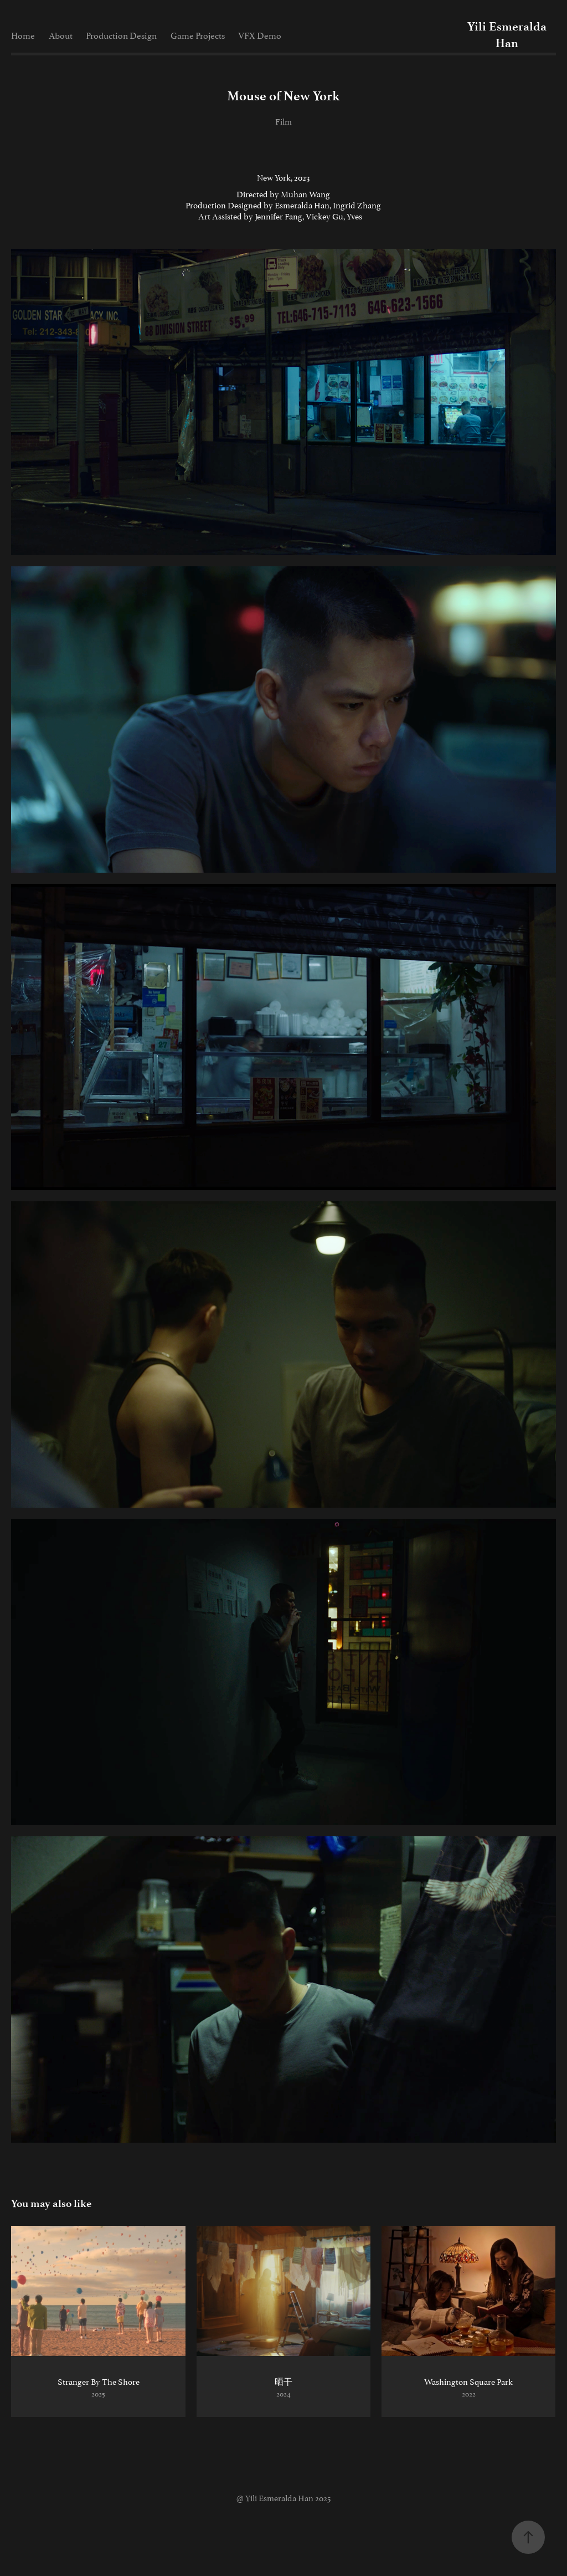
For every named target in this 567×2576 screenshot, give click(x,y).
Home (23, 35)
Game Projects (198, 35)
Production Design (121, 35)
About (61, 35)
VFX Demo (259, 35)
